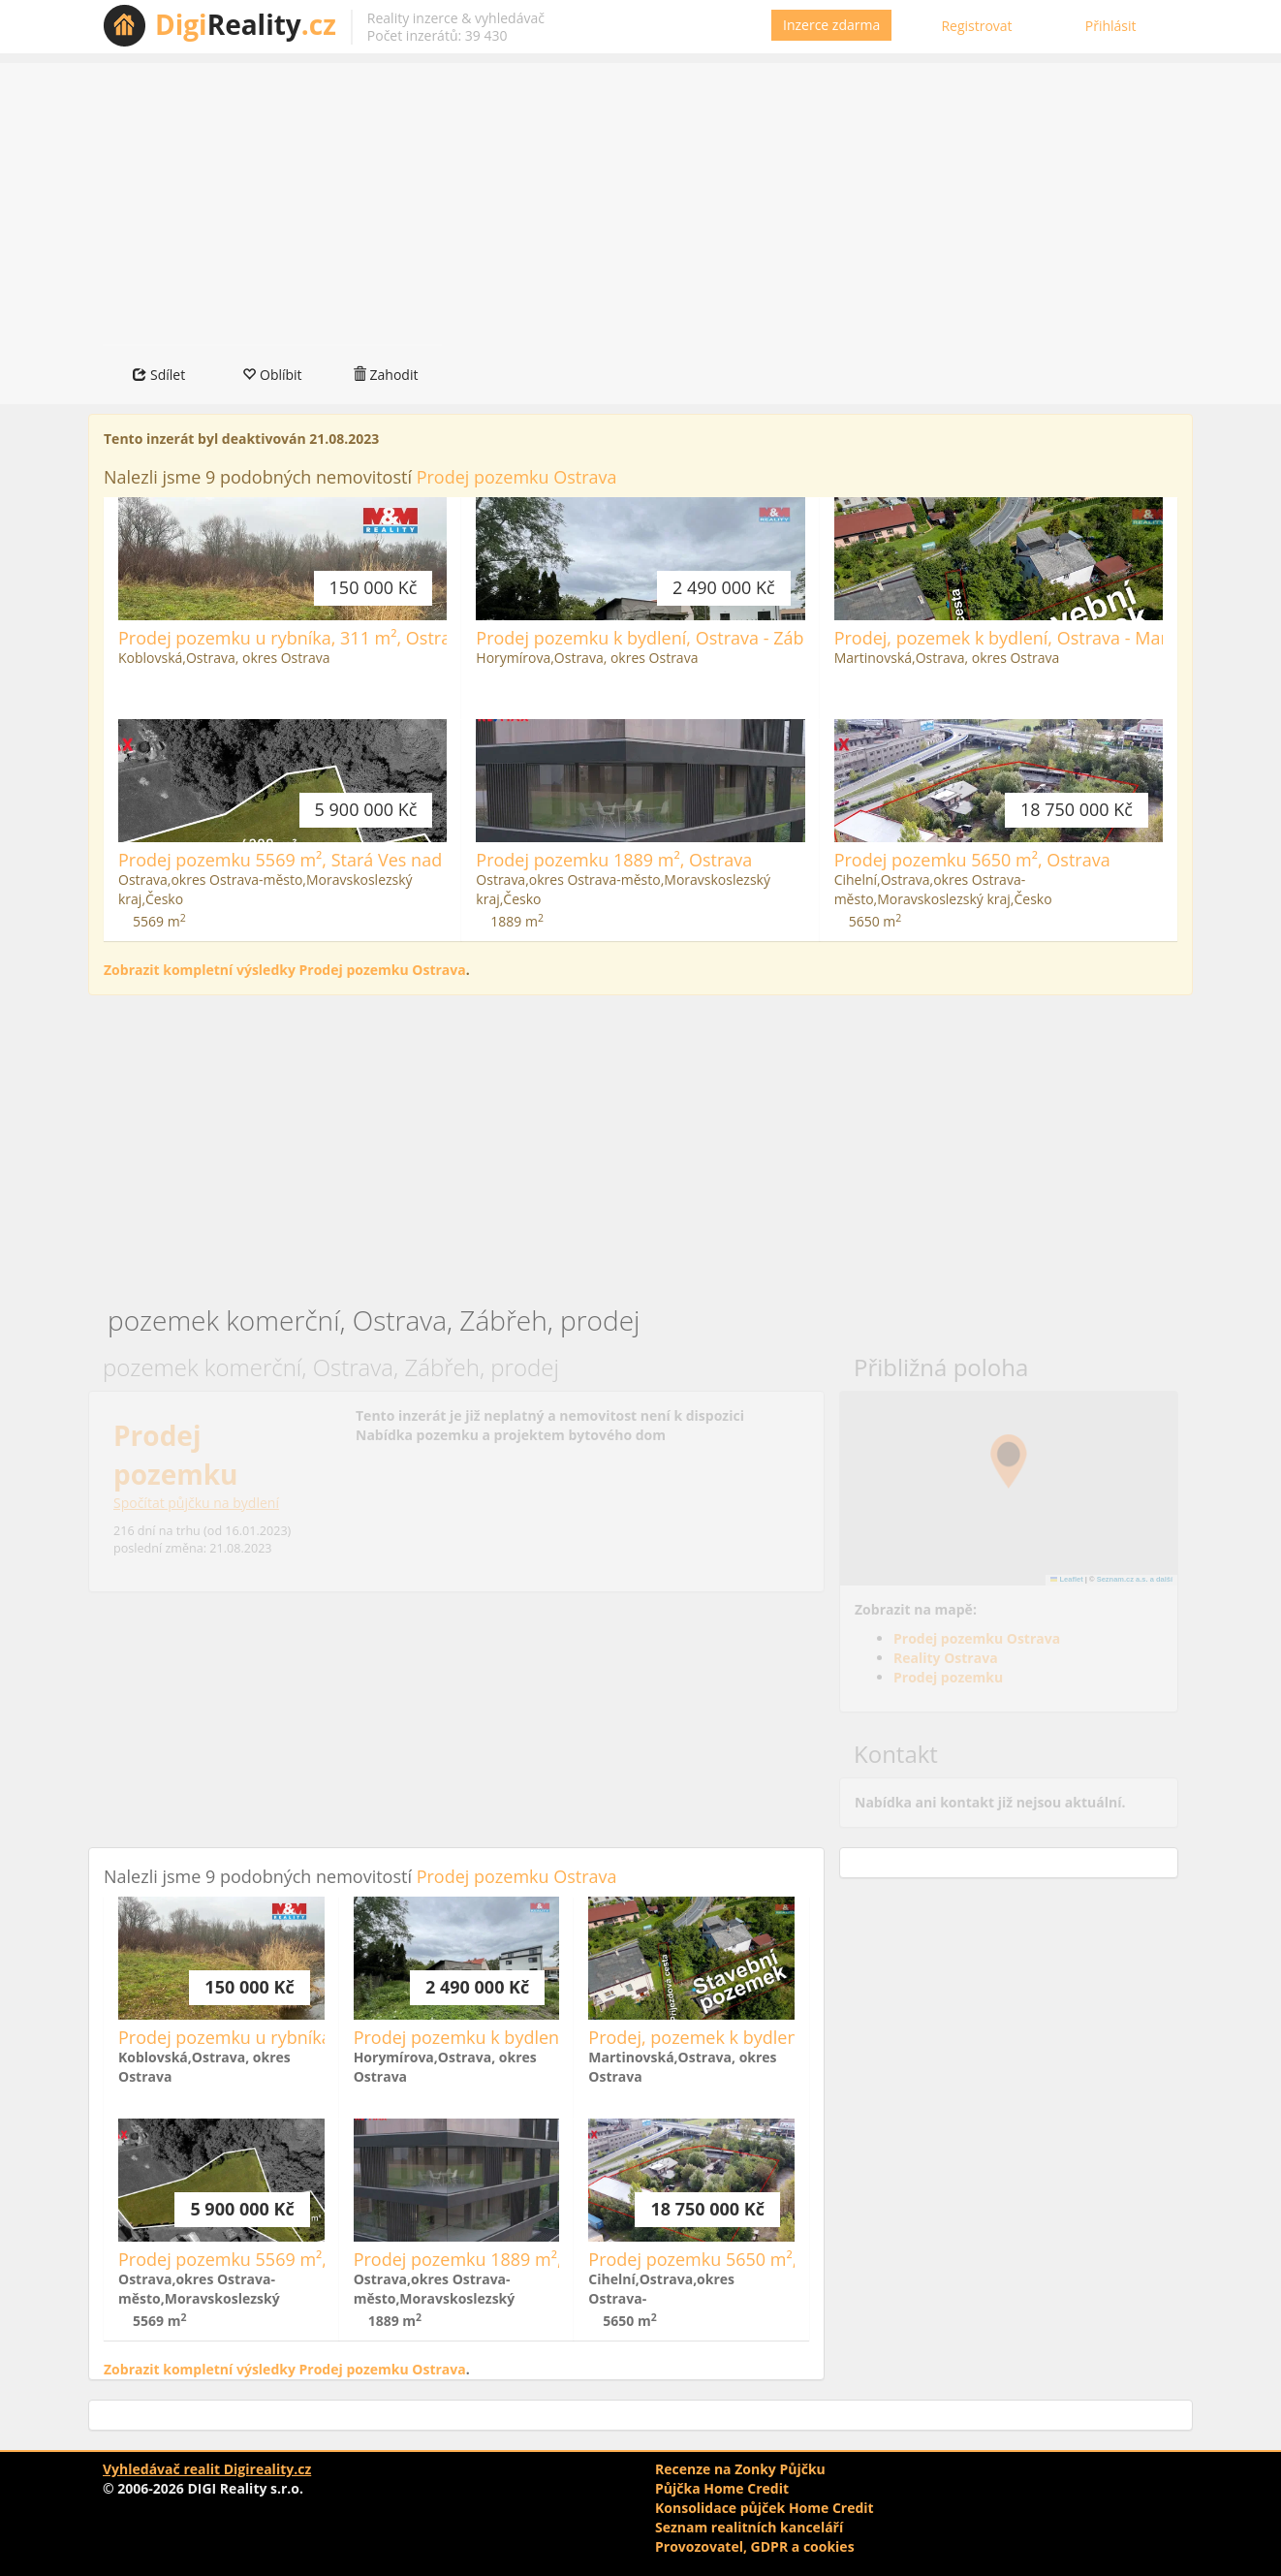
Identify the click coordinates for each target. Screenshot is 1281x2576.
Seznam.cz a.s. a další (1134, 1579)
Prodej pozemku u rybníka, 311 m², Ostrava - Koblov (329, 637)
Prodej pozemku (948, 1677)
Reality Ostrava (945, 1658)
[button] (1008, 1461)
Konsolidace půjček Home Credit (764, 2507)
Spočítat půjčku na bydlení (196, 1502)
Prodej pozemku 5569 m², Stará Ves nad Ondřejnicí (324, 859)
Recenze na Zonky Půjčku (740, 2469)
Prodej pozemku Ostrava (517, 476)
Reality (245, 24)
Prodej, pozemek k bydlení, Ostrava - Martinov (1021, 637)
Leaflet (1066, 1579)
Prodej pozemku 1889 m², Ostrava (614, 859)
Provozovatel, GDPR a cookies (755, 2546)
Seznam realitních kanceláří (749, 2527)
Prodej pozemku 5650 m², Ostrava (972, 859)
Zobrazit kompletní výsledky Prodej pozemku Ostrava (285, 969)
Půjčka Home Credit (722, 2488)
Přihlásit (1111, 25)
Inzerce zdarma (831, 25)
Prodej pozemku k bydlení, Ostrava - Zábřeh (653, 637)
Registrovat (976, 25)
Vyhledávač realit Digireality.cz (207, 2469)
